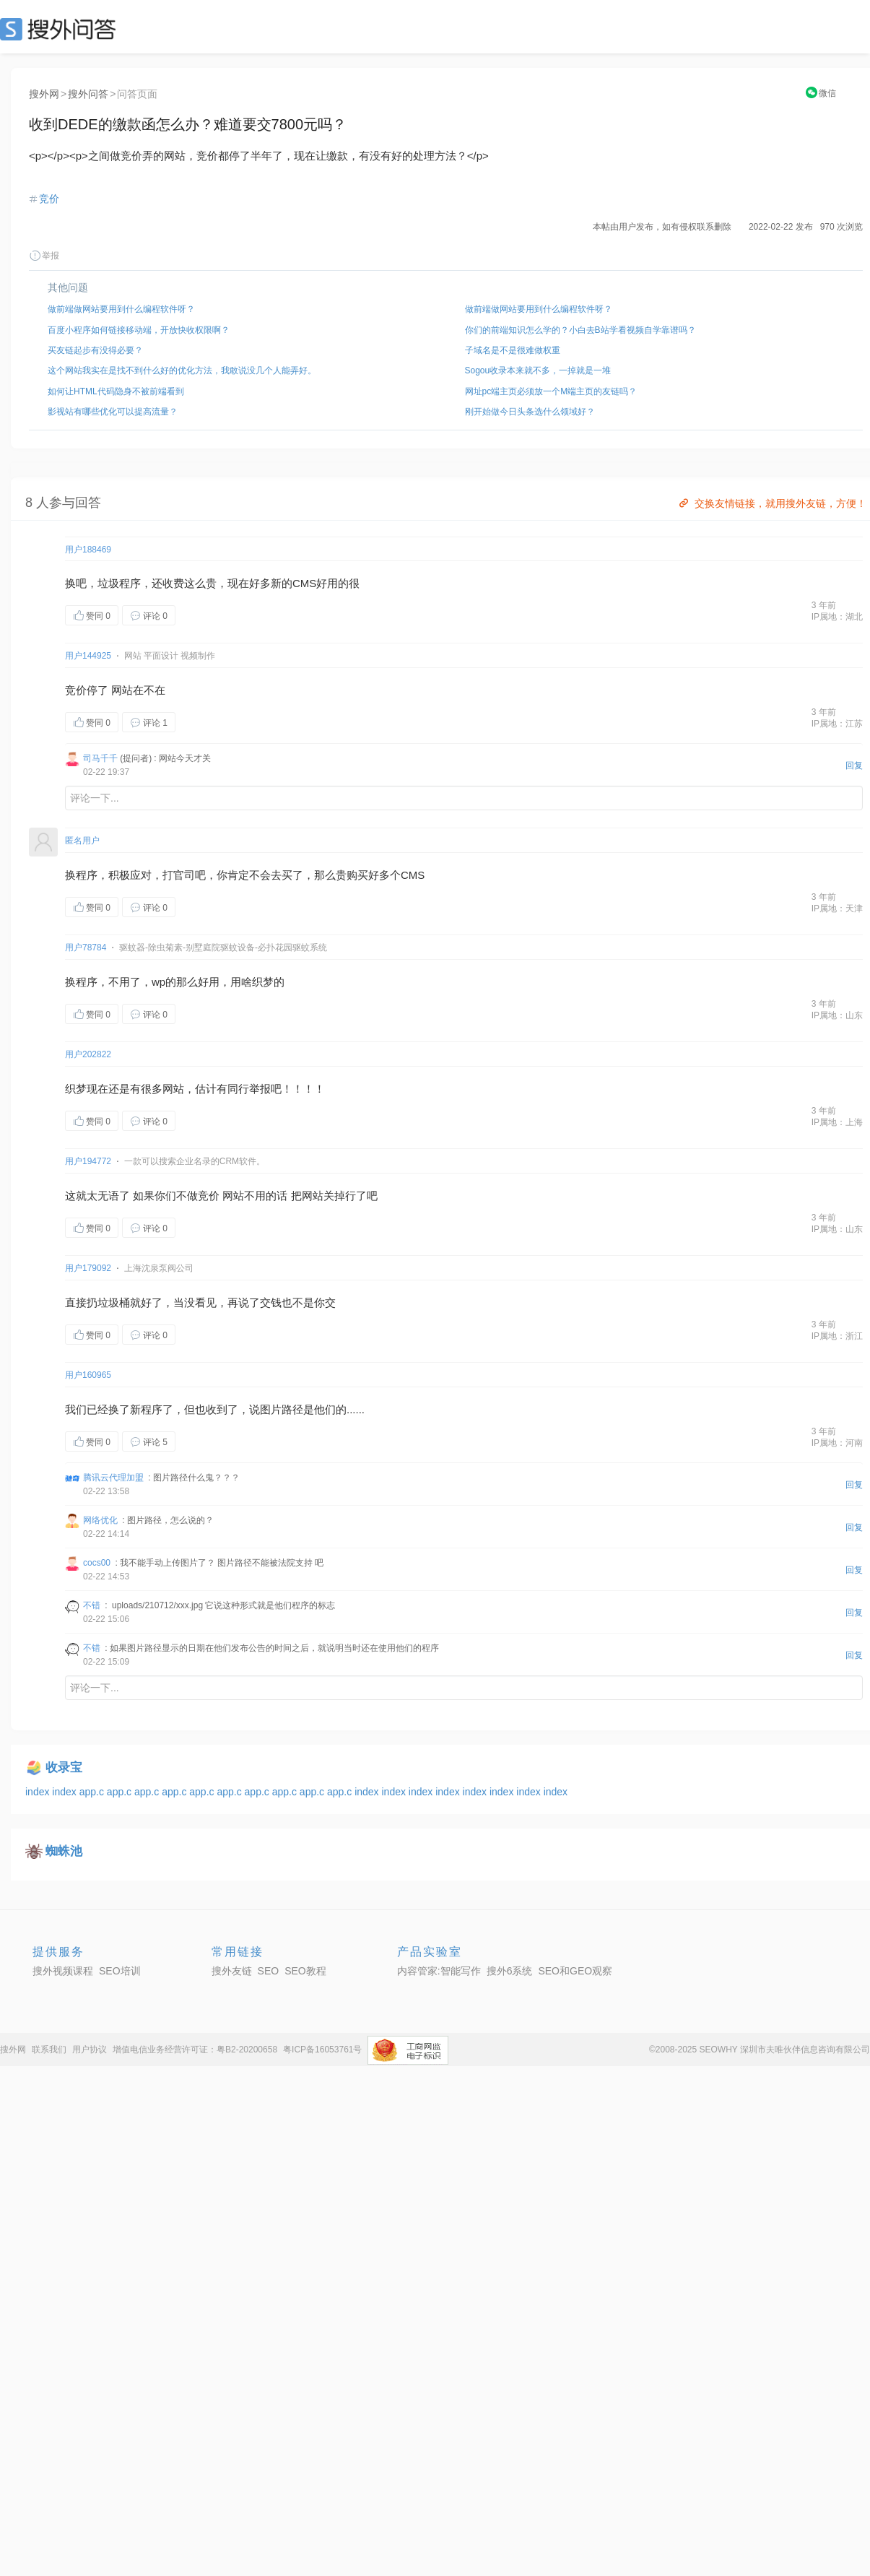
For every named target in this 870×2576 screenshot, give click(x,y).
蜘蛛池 (63, 1851)
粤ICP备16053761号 (322, 2049)
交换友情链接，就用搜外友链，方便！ (771, 503)
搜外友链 (232, 1971)
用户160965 (88, 1375)
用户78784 (85, 947)
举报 (44, 256)
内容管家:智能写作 (439, 1971)
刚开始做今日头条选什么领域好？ (530, 412)
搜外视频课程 (62, 1971)
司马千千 (100, 758)
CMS (304, 583)
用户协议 (89, 2049)
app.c (93, 1791)
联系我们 (49, 2049)
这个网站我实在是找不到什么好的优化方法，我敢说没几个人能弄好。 (182, 370)
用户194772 (88, 1161)
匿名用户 (82, 841)
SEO (61, 29)
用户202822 (88, 1054)
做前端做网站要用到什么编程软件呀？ (121, 309)
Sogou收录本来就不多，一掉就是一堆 (538, 370)
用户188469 (88, 550)
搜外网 (44, 94)
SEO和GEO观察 (575, 1971)
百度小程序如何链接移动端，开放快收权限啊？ (139, 330)
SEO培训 (120, 1971)
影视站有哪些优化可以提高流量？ (113, 412)
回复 (854, 765)
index (38, 1791)
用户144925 (88, 656)
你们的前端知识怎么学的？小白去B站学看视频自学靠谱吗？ (580, 330)
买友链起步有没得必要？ (95, 350)
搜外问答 (88, 94)
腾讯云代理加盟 (113, 1478)
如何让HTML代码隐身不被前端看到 (116, 391)
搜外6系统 (510, 1971)
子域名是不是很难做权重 (512, 350)
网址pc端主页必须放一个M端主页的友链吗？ (551, 391)
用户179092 (88, 1268)
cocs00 (96, 1563)
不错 (91, 1605)
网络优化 (100, 1520)
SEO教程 (305, 1971)
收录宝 (63, 1767)
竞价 (49, 198)
